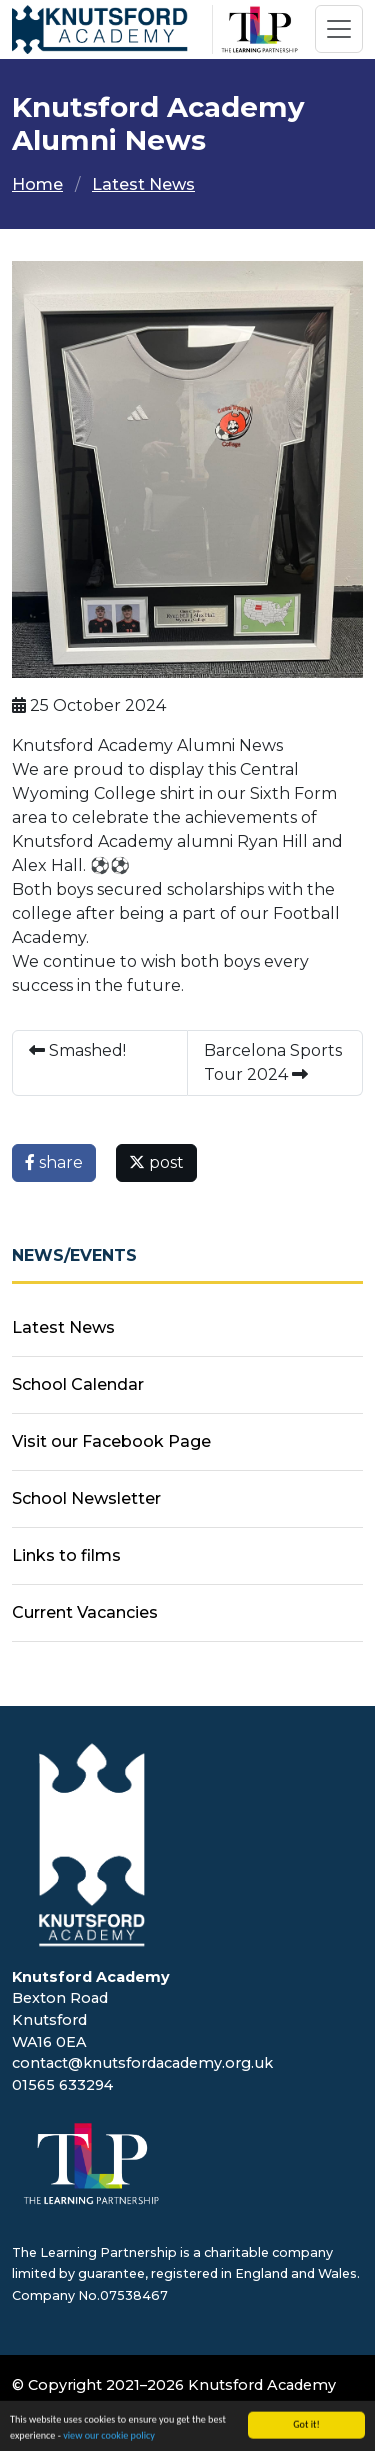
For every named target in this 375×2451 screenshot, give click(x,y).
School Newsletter (86, 1498)
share (54, 1162)
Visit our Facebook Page (111, 1441)
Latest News (143, 184)
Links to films (66, 1555)
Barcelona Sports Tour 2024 (273, 1062)
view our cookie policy (109, 2439)
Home (37, 184)
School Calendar (78, 1384)
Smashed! (77, 1050)
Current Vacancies (85, 1612)
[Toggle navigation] (339, 29)
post (156, 1162)
